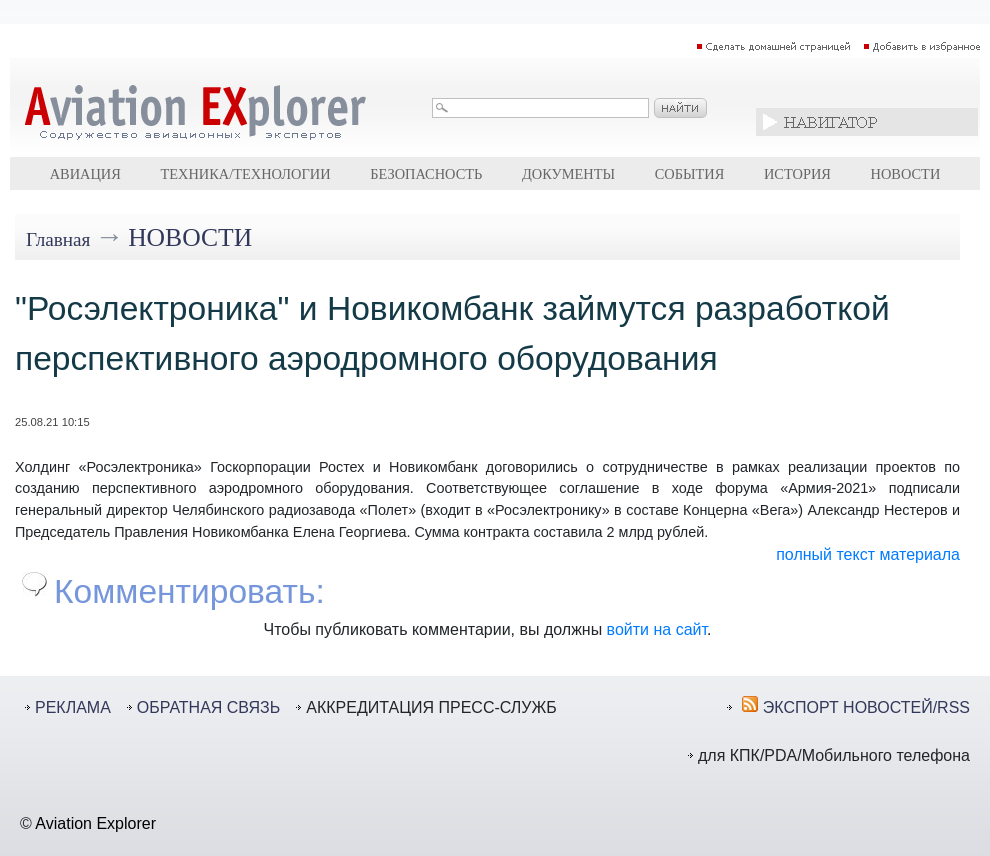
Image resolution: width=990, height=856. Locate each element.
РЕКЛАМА (73, 707)
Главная (58, 239)
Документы (568, 174)
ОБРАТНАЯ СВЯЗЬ (208, 707)
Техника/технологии (245, 174)
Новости (906, 174)
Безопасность (426, 174)
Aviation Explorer (95, 823)
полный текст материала (868, 554)
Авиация (85, 174)
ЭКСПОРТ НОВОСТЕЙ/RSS (866, 707)
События (690, 174)
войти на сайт (657, 629)
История (797, 174)
